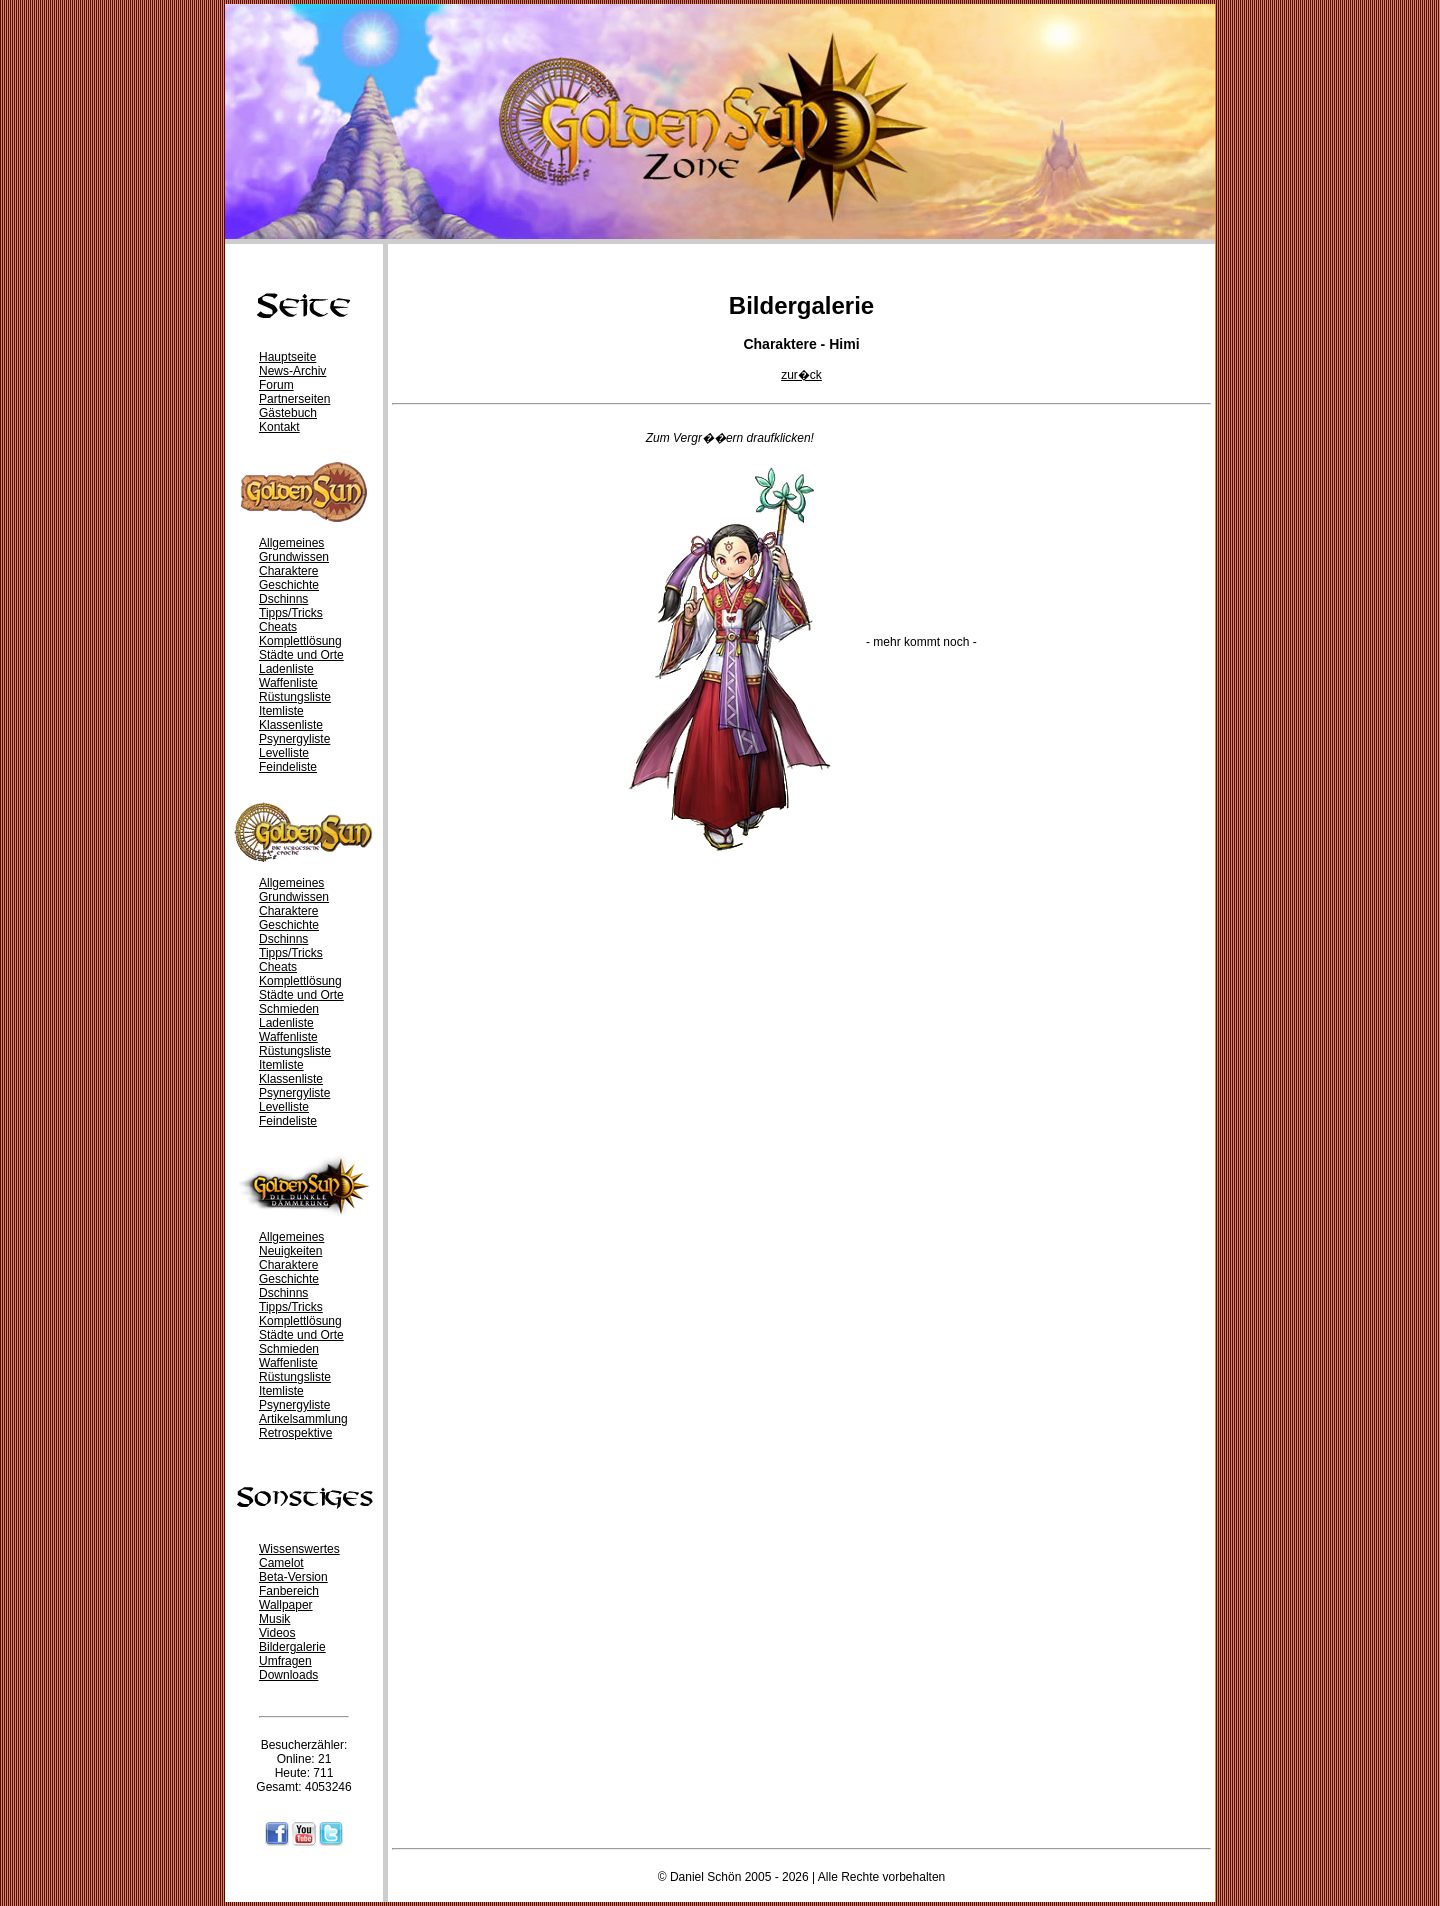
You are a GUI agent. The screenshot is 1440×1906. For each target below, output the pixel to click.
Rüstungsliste (295, 697)
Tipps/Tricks (291, 613)
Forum (276, 385)
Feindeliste (288, 767)
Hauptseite (287, 357)
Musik (274, 1619)
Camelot (281, 1563)
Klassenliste (291, 725)
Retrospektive (295, 1433)
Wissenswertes (299, 1549)
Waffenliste (288, 683)
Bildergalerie (292, 1647)
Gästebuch (288, 413)
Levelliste (284, 753)
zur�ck (801, 375)
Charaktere (288, 571)
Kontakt (279, 427)
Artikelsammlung (303, 1419)
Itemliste (281, 711)
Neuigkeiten (290, 1251)
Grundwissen (294, 557)
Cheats (278, 627)
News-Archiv (292, 371)
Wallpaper (286, 1605)
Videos (277, 1633)
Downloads (288, 1675)
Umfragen (285, 1661)
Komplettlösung (300, 641)
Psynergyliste (294, 739)
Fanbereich (289, 1591)
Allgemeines (291, 543)
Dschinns (283, 599)
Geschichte (289, 585)
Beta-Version (293, 1577)
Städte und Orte (301, 655)
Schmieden (289, 1009)
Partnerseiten (294, 399)
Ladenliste (286, 669)
